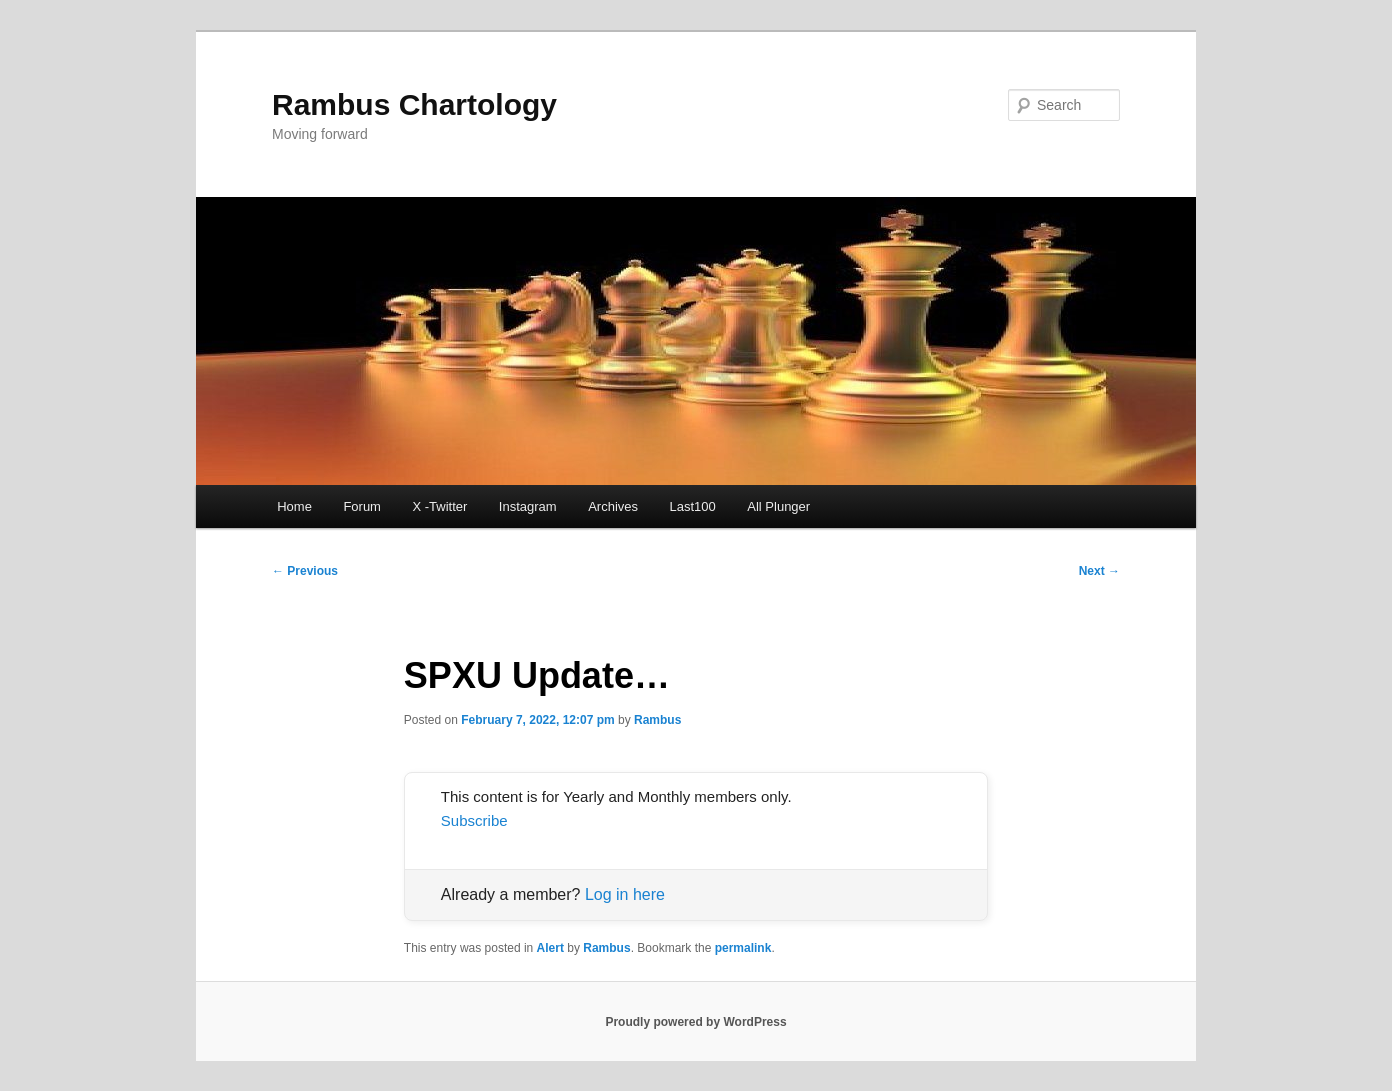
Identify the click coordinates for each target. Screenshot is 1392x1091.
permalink (743, 948)
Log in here (625, 894)
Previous (305, 571)
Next (1099, 571)
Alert (550, 948)
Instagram (528, 506)
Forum (362, 506)
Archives (613, 506)
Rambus (657, 720)
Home (294, 506)
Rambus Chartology (414, 104)
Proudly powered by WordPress (695, 1022)
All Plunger (778, 506)
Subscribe (474, 820)
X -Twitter (439, 506)
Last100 (693, 506)
